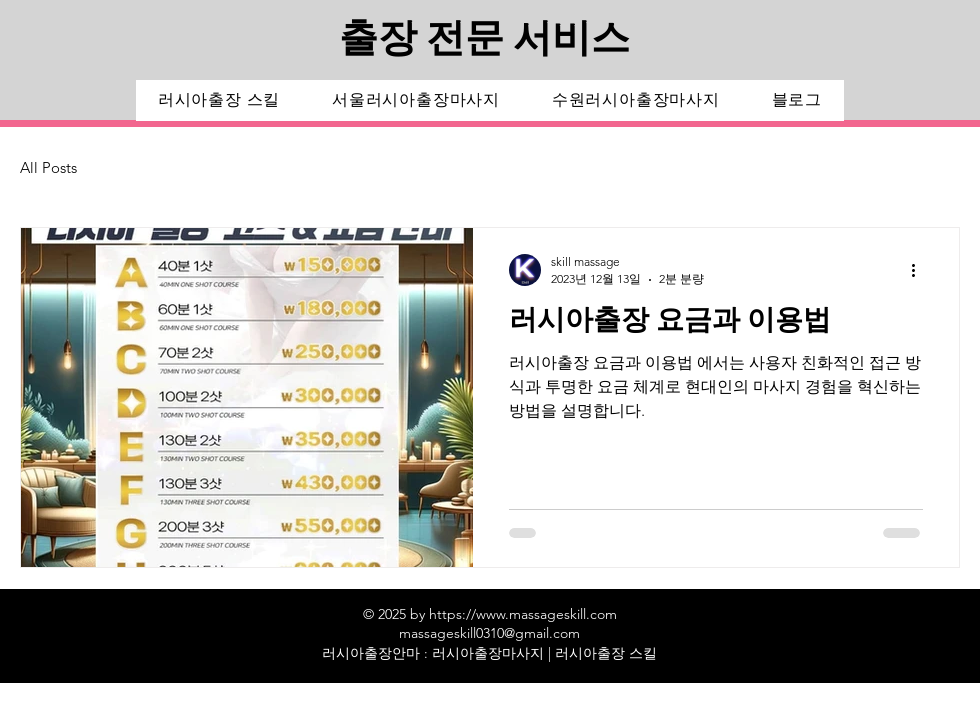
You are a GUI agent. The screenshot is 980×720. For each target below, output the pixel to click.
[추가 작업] (920, 270)
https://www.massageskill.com (523, 614)
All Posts (48, 167)
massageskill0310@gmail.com (489, 633)
